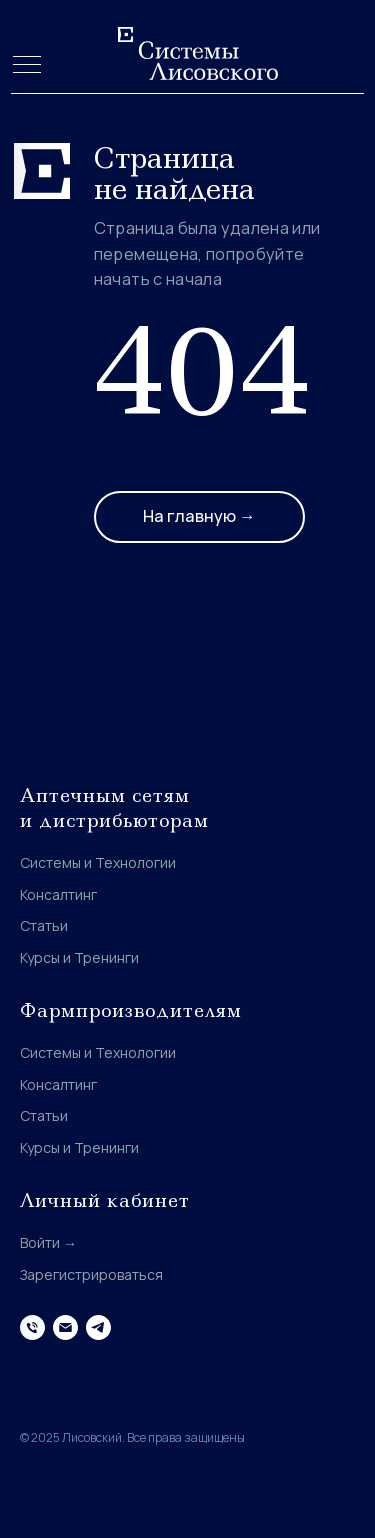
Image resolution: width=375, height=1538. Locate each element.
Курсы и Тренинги (79, 957)
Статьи (44, 925)
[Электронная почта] (65, 1327)
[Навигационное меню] (27, 66)
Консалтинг (58, 894)
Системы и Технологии (98, 862)
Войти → (48, 1242)
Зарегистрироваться (91, 1274)
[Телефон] (32, 1327)
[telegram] (98, 1327)
